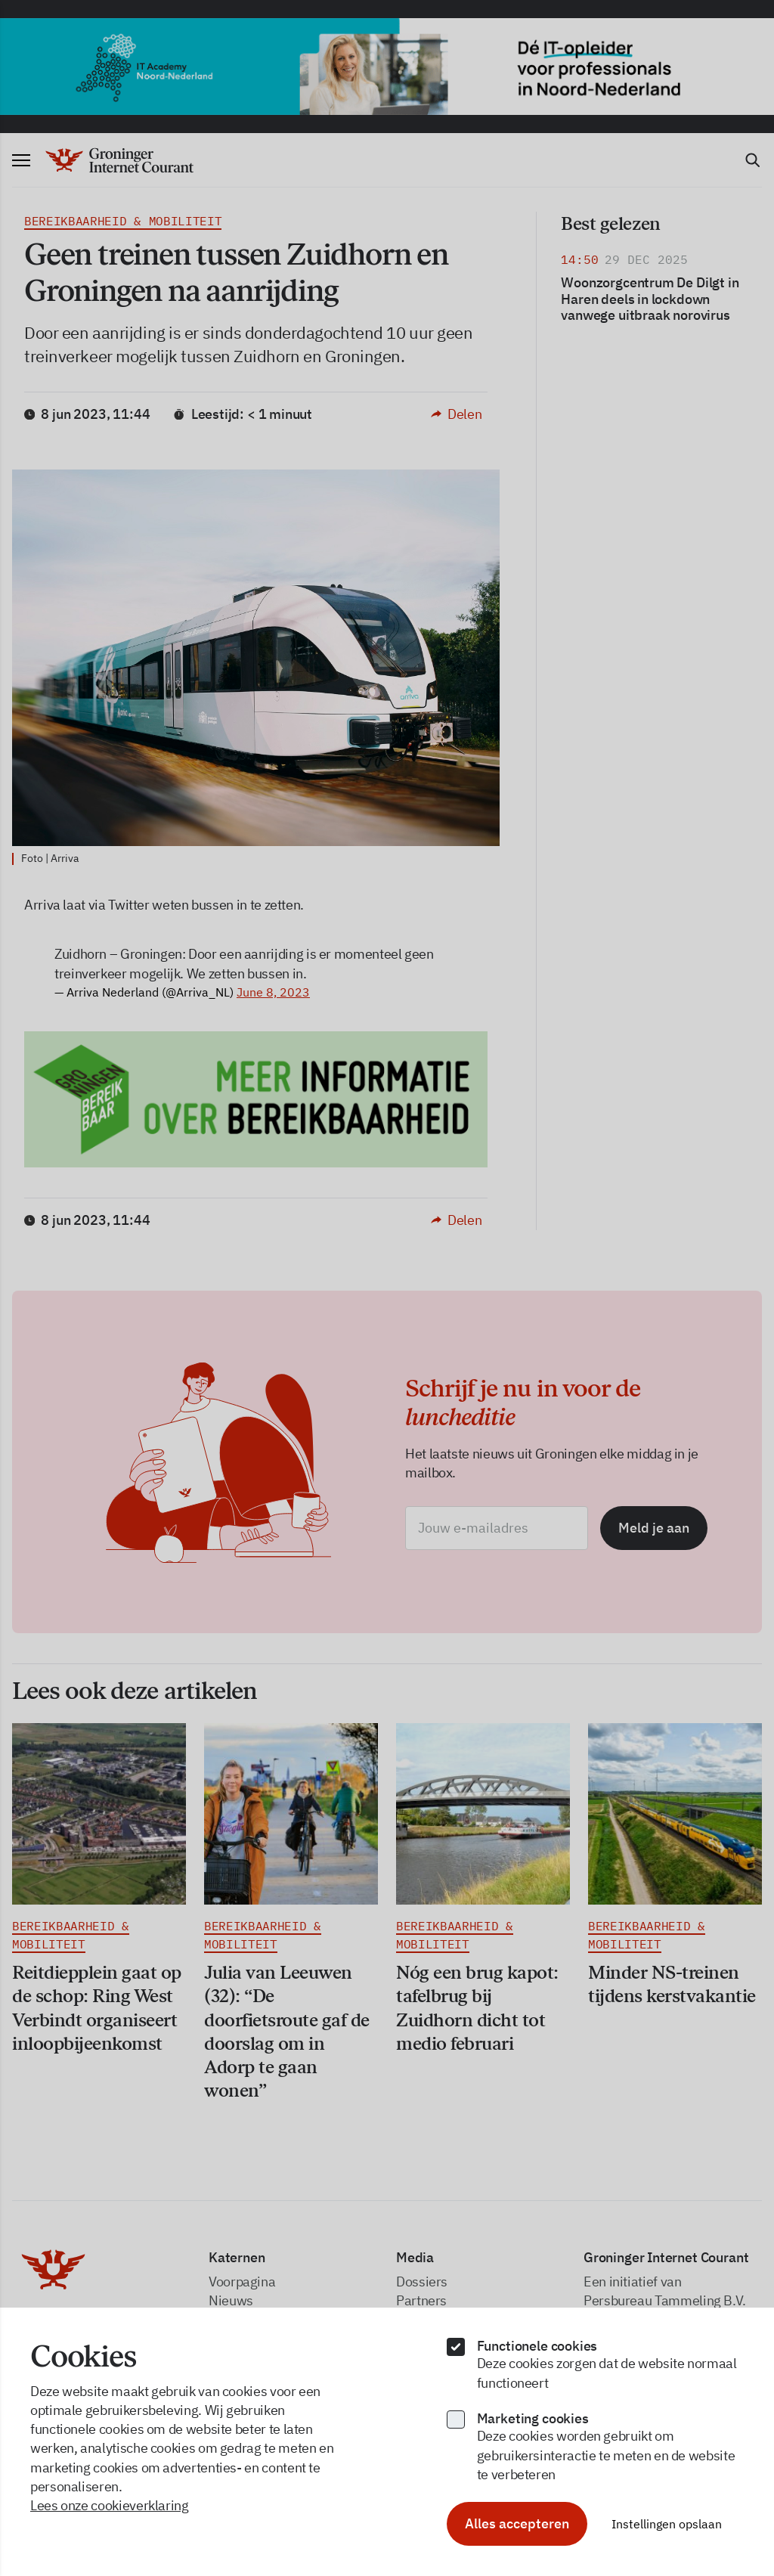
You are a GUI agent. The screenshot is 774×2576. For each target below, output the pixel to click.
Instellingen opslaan (666, 2523)
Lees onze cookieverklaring (109, 2505)
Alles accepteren (517, 2523)
